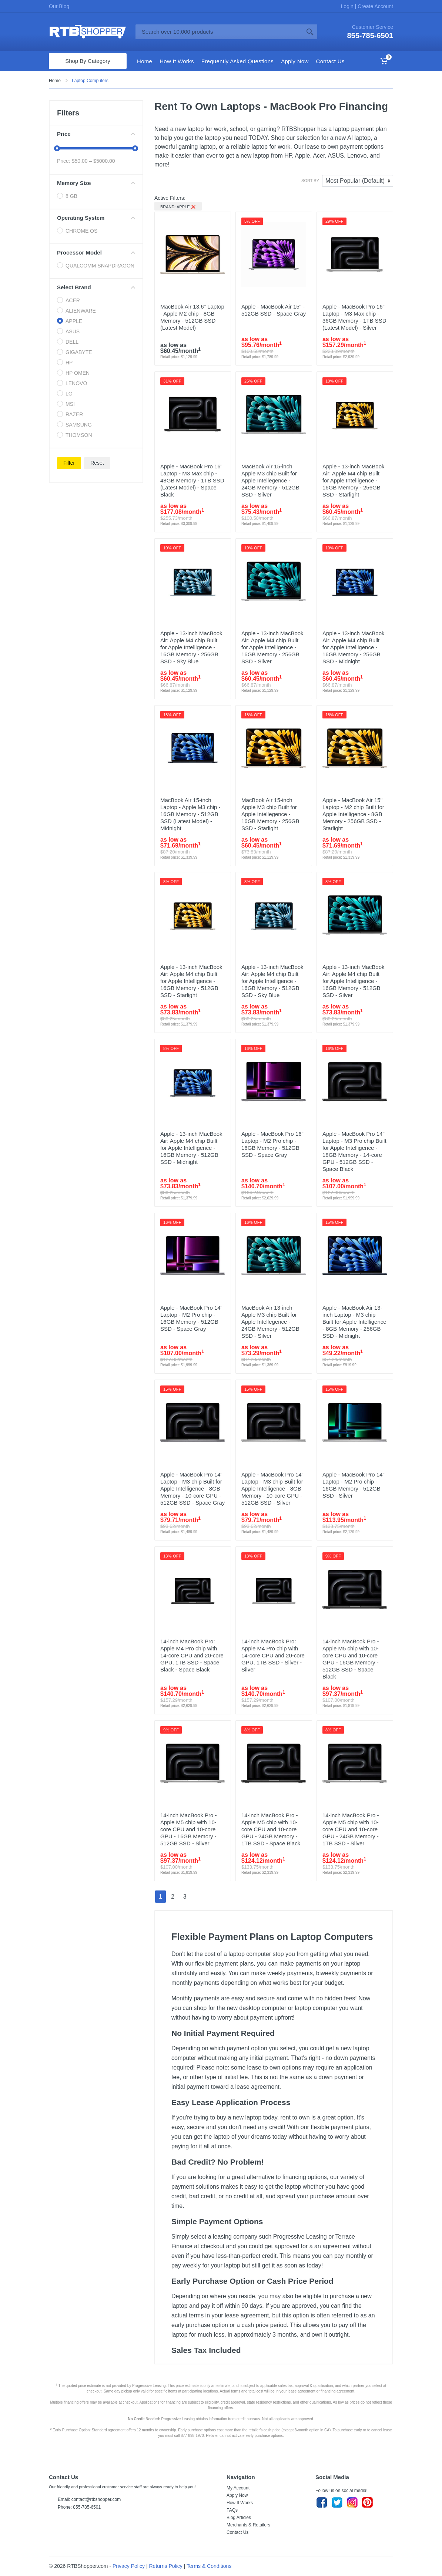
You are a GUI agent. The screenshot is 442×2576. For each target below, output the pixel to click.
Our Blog (59, 6)
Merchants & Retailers (248, 2525)
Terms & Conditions (209, 2566)
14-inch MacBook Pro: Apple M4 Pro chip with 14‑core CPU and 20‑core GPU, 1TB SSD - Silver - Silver (273, 1655)
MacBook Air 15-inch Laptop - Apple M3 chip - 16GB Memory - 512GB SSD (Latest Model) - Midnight (190, 814)
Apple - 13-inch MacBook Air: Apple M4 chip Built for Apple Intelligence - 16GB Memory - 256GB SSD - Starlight (353, 480)
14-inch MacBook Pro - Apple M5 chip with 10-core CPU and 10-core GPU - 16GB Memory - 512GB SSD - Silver (188, 1829)
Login (348, 6)
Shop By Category (87, 61)
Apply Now (237, 2495)
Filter (69, 463)
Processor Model (96, 252)
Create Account (374, 6)
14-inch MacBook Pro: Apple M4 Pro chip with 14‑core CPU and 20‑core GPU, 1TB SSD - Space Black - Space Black (192, 1655)
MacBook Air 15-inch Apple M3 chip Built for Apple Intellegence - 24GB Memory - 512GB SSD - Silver (270, 480)
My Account (238, 2488)
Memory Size (96, 183)
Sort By (310, 180)
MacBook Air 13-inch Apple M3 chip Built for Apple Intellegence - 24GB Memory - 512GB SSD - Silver (270, 1321)
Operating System (96, 218)
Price (96, 134)
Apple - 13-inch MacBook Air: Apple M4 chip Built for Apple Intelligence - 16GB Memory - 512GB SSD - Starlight (191, 981)
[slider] (57, 148)
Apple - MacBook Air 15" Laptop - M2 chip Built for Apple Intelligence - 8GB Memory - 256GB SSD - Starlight (353, 814)
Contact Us (237, 2532)
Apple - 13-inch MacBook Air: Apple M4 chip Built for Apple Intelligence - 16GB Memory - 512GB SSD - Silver (353, 981)
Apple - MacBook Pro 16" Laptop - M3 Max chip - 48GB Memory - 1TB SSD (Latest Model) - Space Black (192, 480)
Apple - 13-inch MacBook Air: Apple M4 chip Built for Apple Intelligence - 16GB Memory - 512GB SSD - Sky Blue (272, 981)
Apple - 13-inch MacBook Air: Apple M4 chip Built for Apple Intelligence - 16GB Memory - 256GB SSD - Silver (272, 647)
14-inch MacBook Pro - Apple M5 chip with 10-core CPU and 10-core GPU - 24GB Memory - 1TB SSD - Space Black (270, 1829)
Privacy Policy (129, 2566)
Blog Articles (239, 2517)
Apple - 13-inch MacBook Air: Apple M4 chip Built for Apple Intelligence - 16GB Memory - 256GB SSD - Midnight (353, 647)
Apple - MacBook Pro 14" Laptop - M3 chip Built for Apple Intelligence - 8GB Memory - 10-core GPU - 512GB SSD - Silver (272, 1488)
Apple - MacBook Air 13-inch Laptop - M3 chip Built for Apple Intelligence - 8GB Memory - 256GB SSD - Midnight (354, 1321)
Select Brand (96, 287)
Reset (97, 463)
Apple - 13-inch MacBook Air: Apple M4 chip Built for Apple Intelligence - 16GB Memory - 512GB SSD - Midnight (191, 1148)
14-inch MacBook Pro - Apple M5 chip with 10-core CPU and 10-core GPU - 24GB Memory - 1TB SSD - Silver (350, 1829)
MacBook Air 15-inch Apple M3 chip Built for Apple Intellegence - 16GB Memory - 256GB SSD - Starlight (270, 814)
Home (55, 80)
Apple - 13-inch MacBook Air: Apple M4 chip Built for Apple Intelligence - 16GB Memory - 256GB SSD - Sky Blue (191, 647)
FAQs (232, 2510)
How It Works (240, 2502)
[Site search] (218, 31)
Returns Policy (166, 2566)
